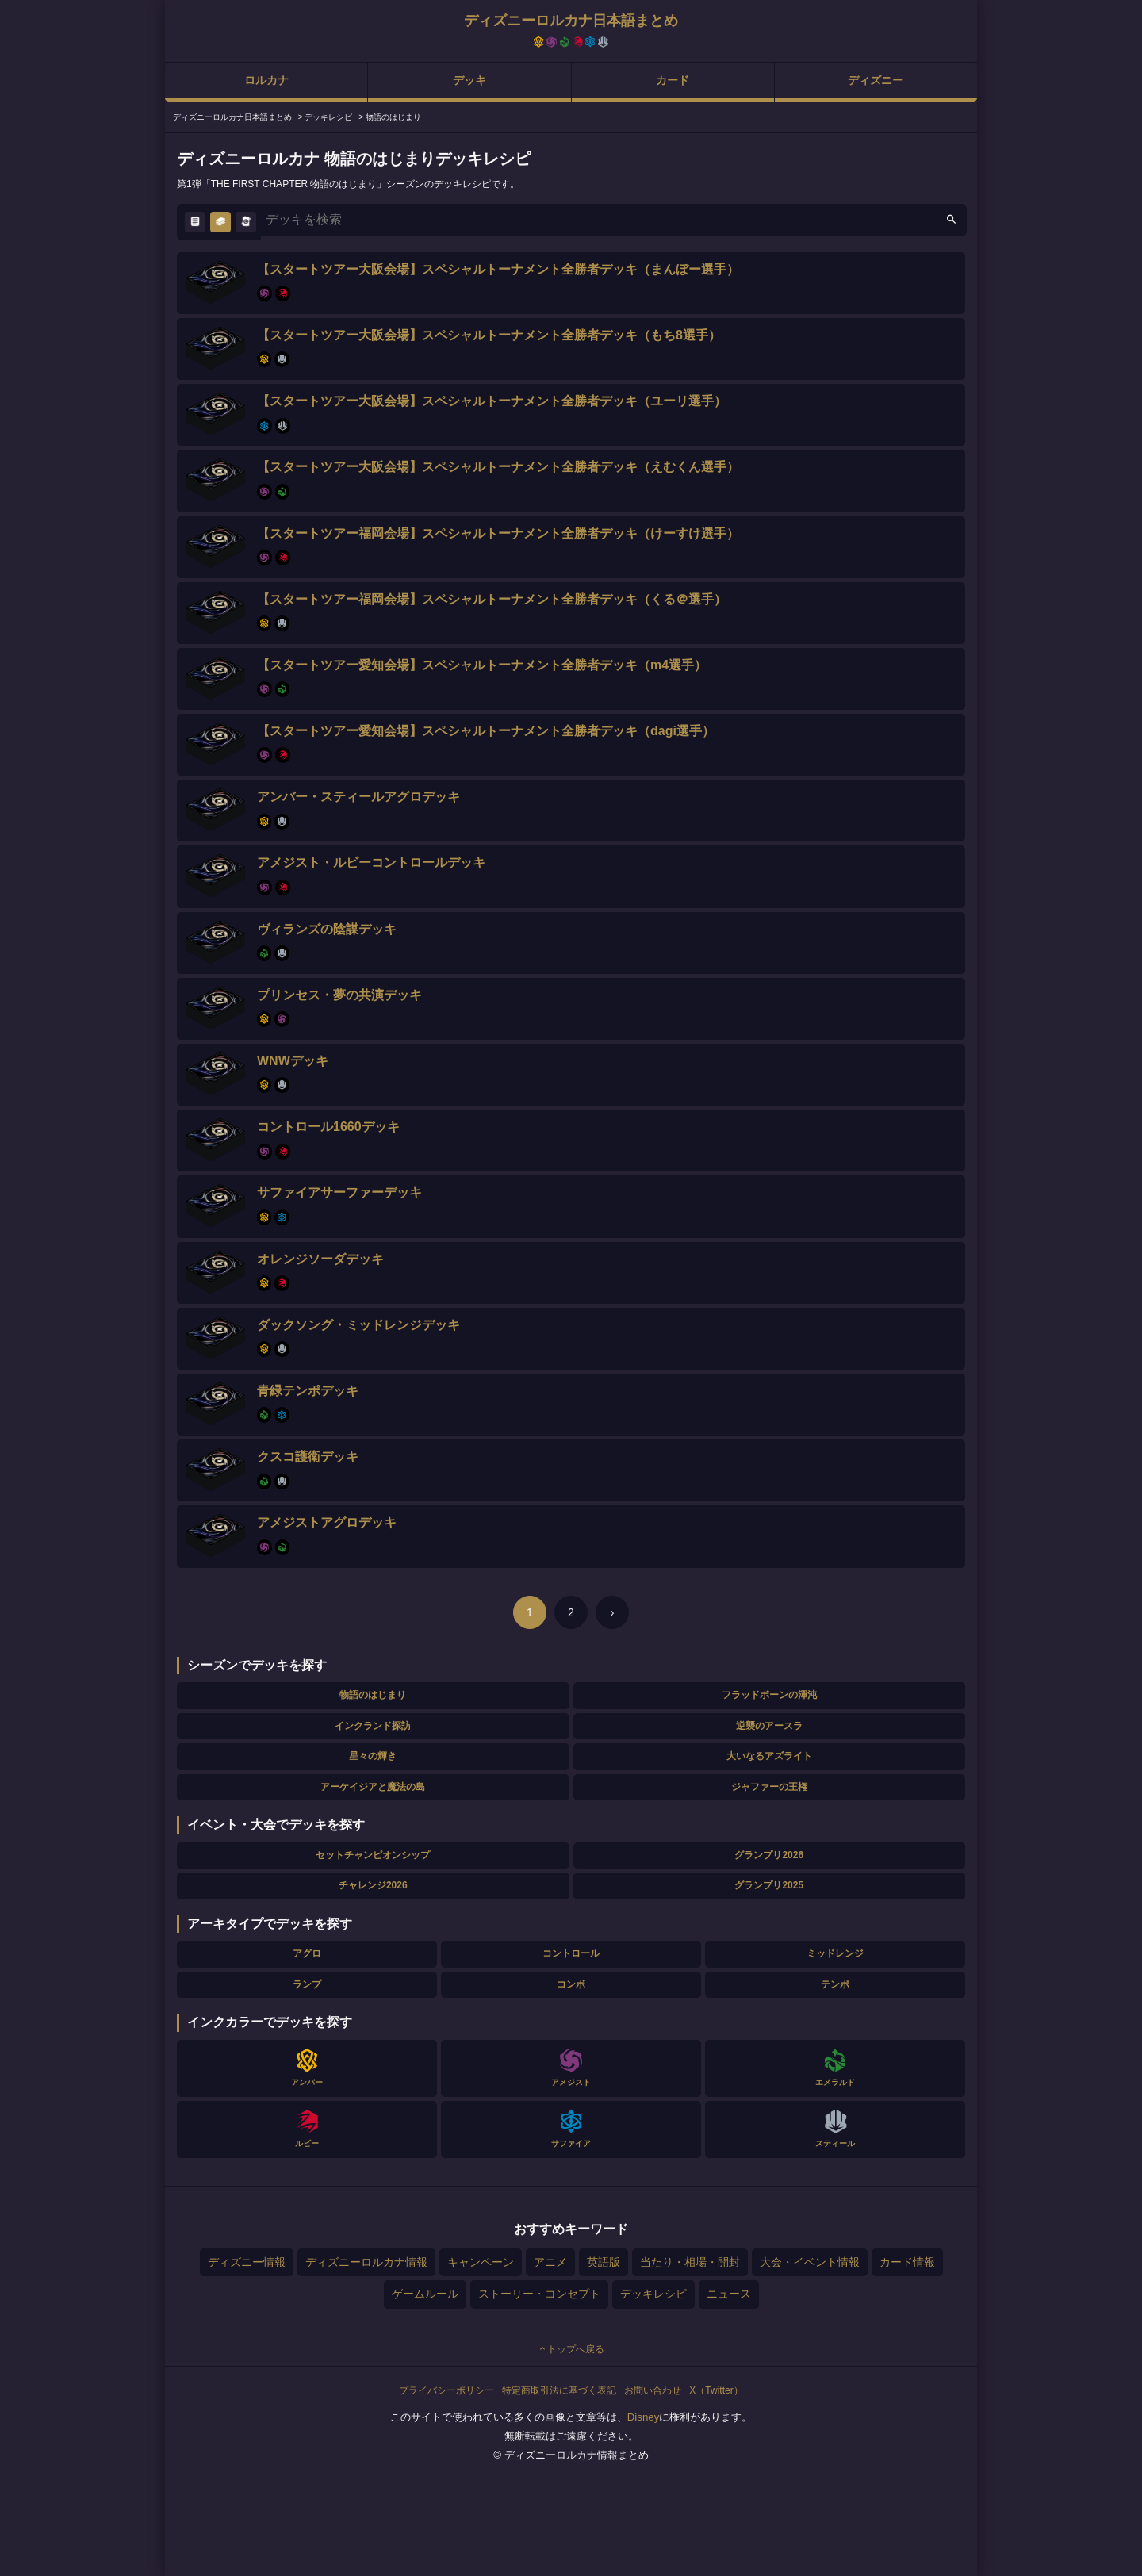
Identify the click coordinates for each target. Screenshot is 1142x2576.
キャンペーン (480, 2262)
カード (672, 80)
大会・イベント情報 (810, 2262)
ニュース (729, 2293)
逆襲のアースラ (769, 1725)
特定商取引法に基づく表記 (559, 2390)
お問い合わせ (652, 2390)
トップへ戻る (571, 2349)
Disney (643, 2417)
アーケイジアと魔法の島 (372, 1786)
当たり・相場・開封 (690, 2262)
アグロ (307, 1953)
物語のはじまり (372, 1694)
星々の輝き (373, 1755)
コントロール (571, 1953)
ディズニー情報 (247, 2262)
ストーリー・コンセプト (539, 2293)
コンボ (571, 1984)
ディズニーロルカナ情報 (366, 2262)
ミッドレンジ (835, 1953)
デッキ (469, 80)
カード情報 (907, 2262)
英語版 (603, 2262)
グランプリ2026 (768, 1855)
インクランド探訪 (373, 1725)
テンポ (835, 1984)
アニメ (550, 2262)
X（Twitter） (715, 2390)
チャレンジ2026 (373, 1885)
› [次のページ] (613, 1612)
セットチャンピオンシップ (373, 1855)
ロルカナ (266, 80)
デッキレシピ (653, 2293)
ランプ (307, 1984)
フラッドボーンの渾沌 (769, 1694)
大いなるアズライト (769, 1755)
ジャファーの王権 (769, 1786)
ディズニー (875, 80)
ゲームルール (425, 2293)
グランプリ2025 (768, 1885)
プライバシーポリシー (446, 2390)
